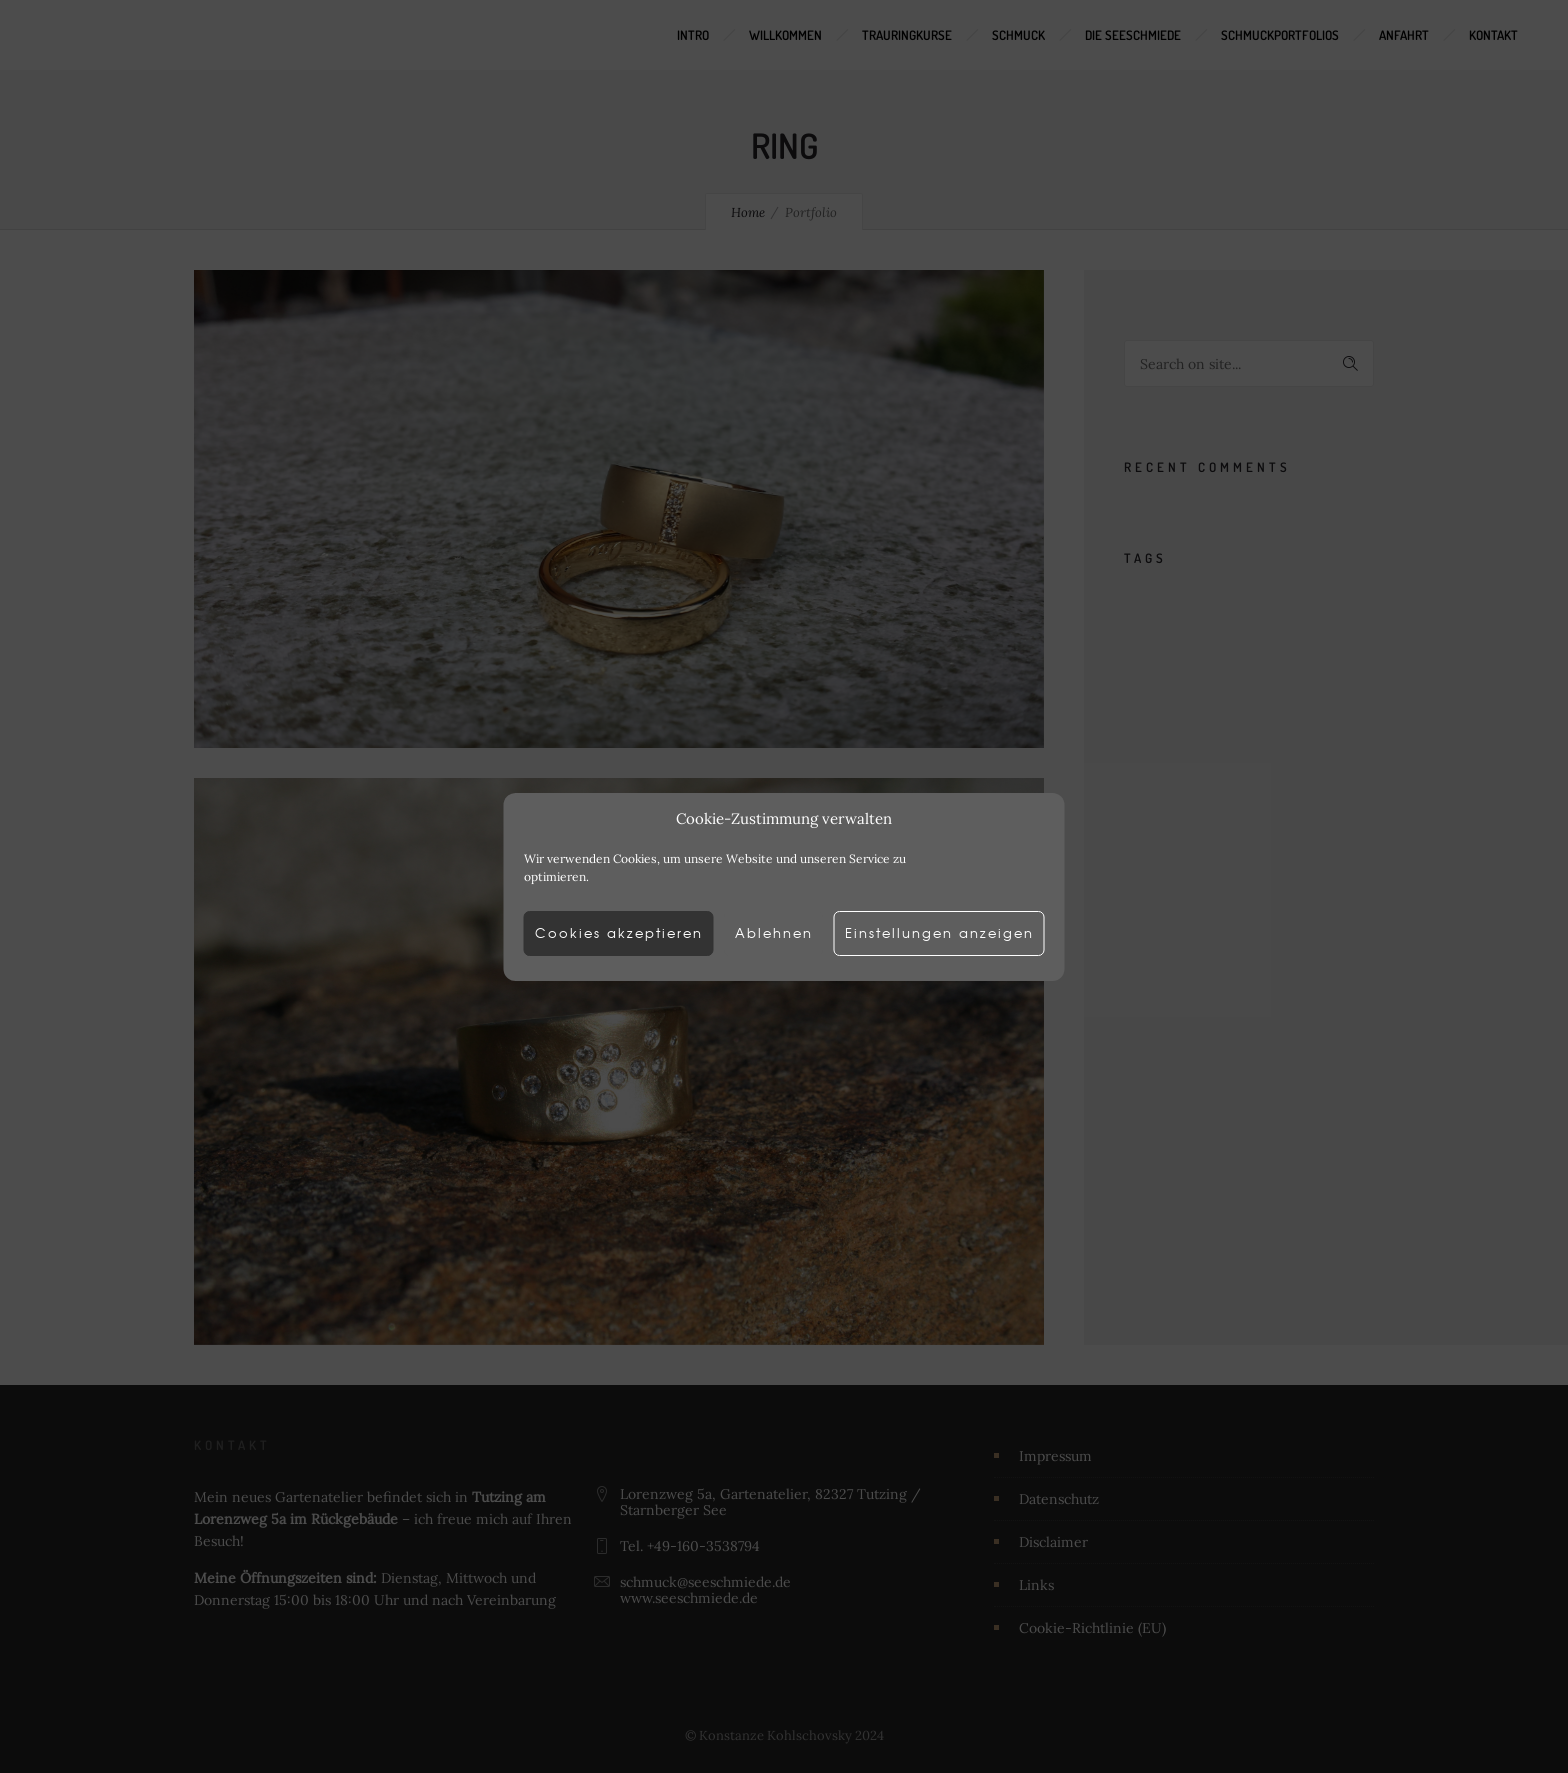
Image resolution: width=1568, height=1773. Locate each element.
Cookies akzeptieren (604, 933)
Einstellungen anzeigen (953, 933)
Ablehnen (773, 933)
